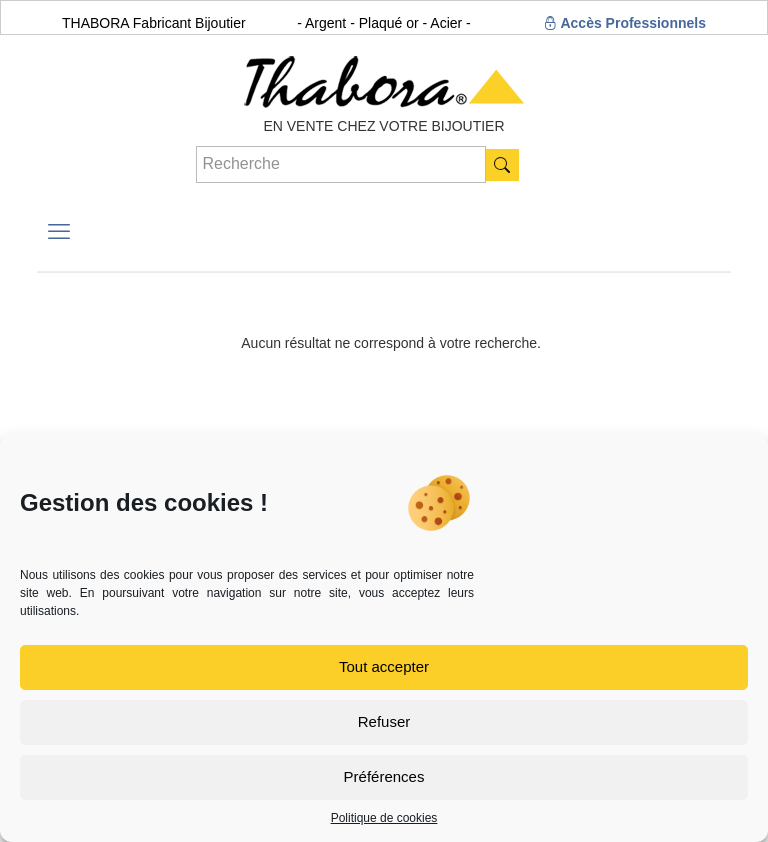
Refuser (384, 721)
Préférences (384, 776)
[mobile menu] (59, 232)
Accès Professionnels (624, 23)
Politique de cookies (384, 818)
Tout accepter (384, 666)
